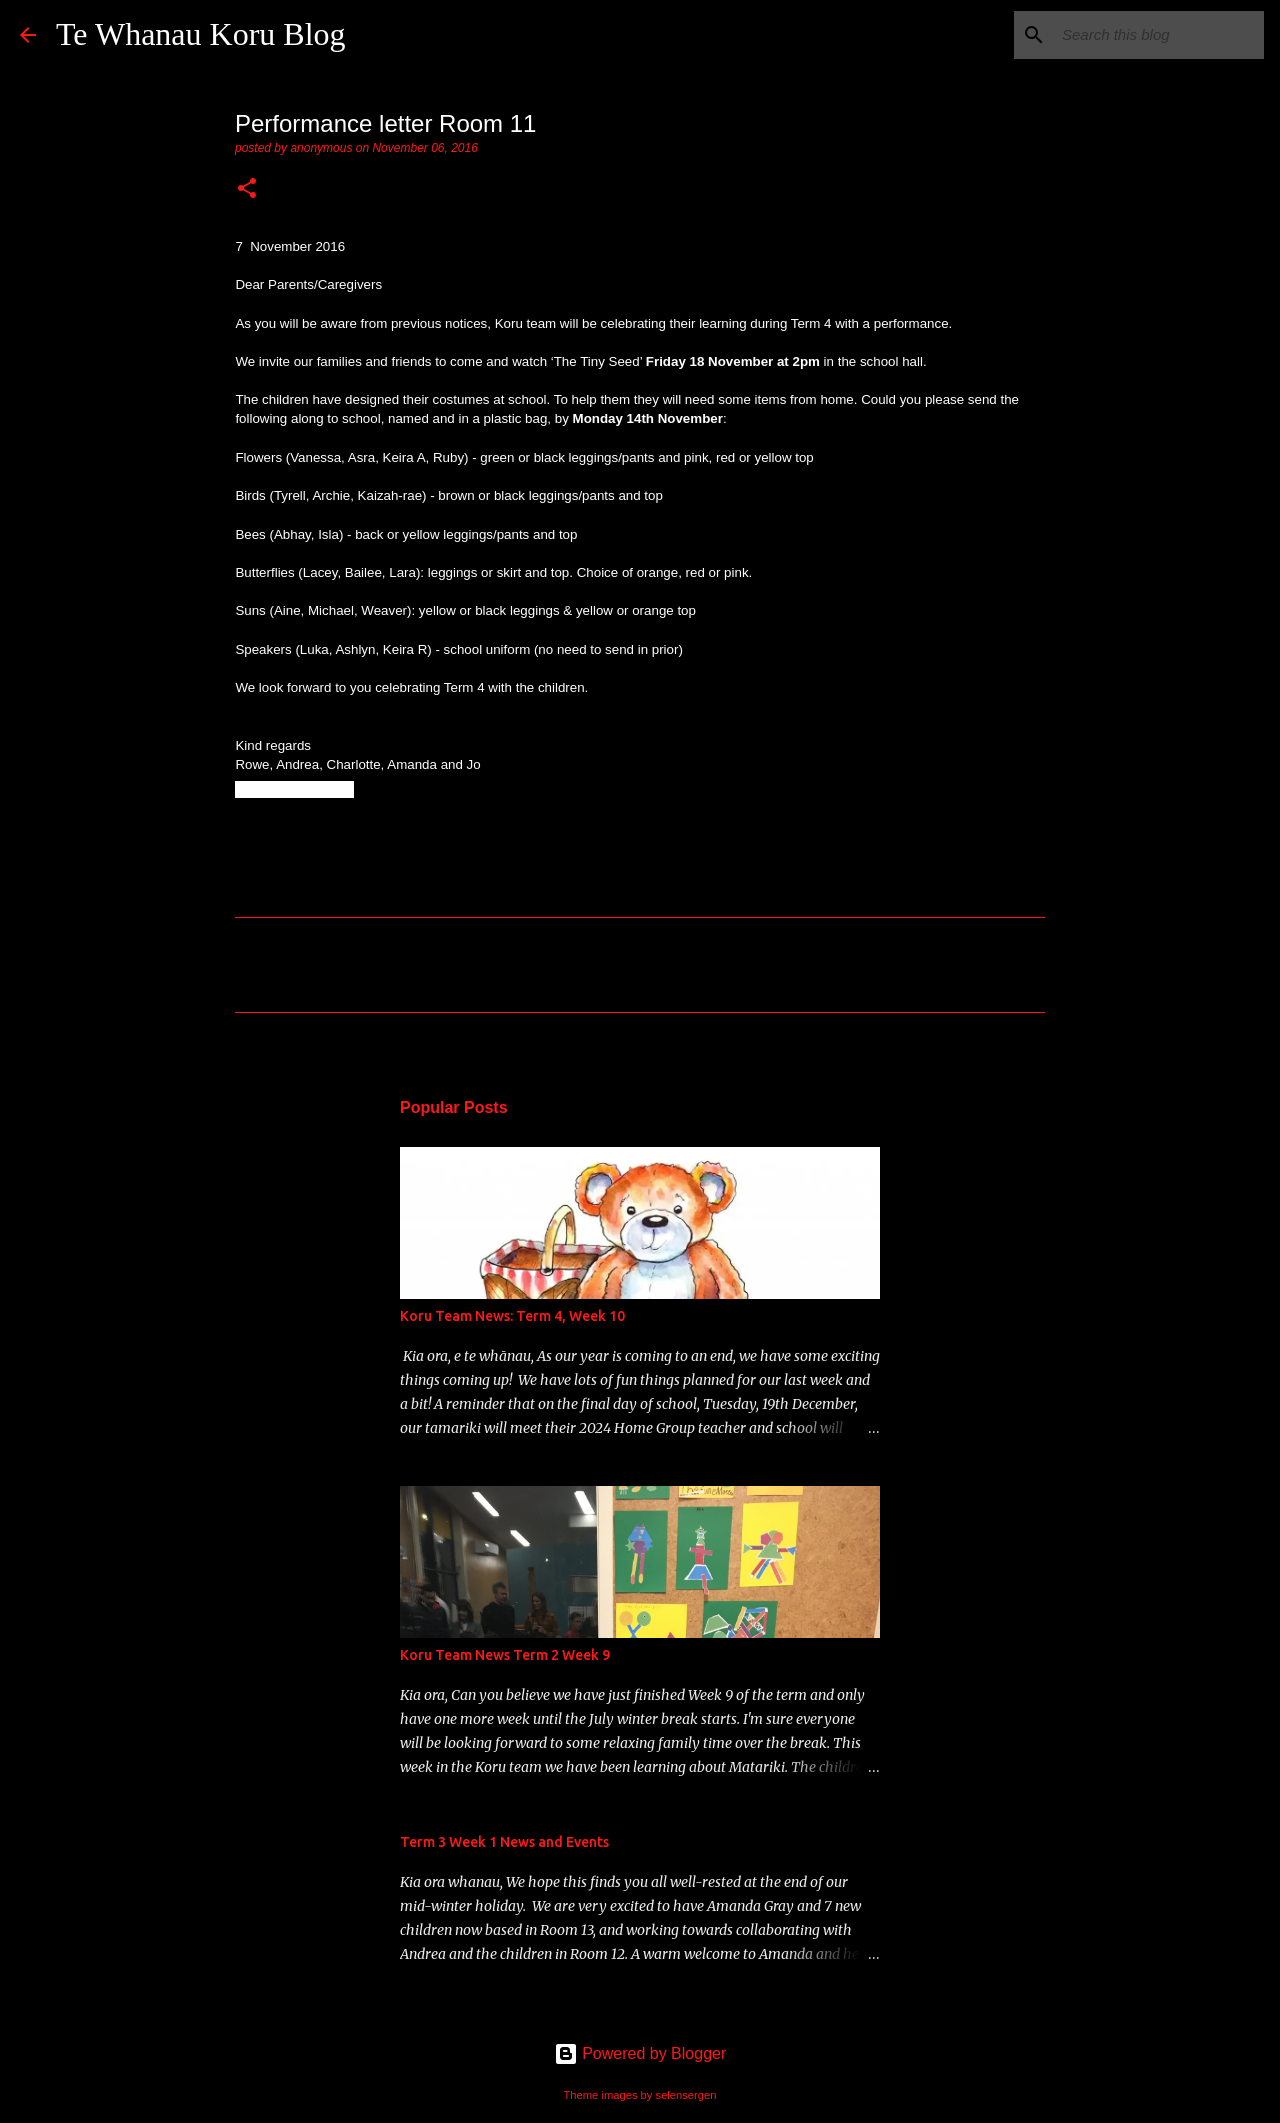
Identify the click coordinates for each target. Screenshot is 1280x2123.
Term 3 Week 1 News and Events (504, 1842)
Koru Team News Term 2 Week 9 (505, 1655)
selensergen (686, 2095)
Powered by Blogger (640, 2053)
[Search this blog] (1159, 35)
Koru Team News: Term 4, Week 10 (512, 1316)
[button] (247, 190)
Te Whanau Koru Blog (201, 34)
